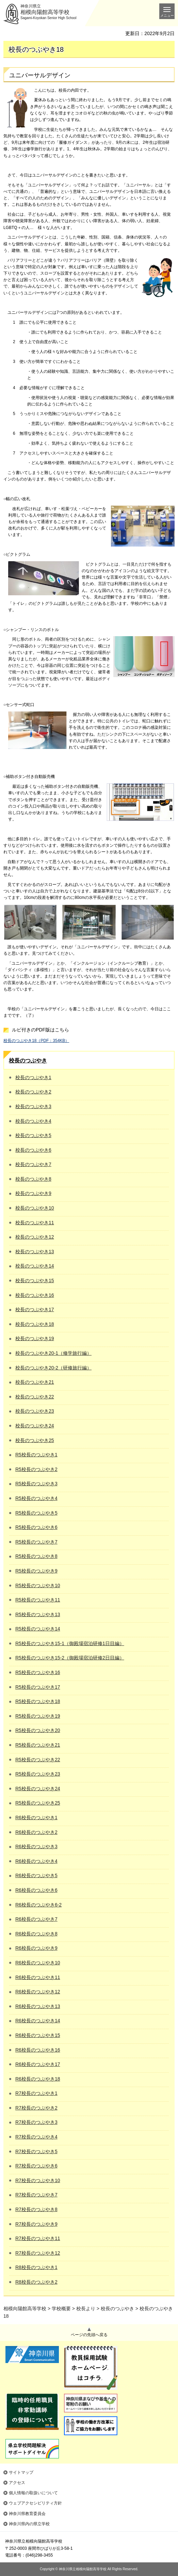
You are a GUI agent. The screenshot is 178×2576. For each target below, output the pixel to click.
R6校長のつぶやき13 (37, 2006)
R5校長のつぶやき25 (37, 1803)
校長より (85, 2308)
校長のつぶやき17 (34, 1309)
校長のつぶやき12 (34, 1237)
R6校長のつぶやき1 (36, 1817)
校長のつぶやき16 (34, 1295)
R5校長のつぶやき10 (37, 1585)
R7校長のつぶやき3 (36, 2122)
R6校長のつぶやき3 (36, 1846)
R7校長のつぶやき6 (36, 2165)
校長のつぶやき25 (34, 1440)
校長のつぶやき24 (34, 1425)
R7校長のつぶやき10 (37, 2180)
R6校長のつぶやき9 (36, 1948)
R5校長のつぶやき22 (37, 1759)
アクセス (17, 2482)
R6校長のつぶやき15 (37, 2035)
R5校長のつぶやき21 (37, 1745)
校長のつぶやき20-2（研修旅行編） (53, 1367)
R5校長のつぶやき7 (36, 1542)
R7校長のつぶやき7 (36, 2194)
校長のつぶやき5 (33, 1135)
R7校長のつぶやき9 (36, 2224)
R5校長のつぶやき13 (37, 1614)
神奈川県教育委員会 (27, 2513)
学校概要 (61, 2308)
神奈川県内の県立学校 (29, 2523)
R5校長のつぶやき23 (37, 1774)
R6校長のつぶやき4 (36, 1861)
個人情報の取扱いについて (33, 2492)
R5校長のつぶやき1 (36, 1454)
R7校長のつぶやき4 (36, 2137)
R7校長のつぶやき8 (36, 2209)
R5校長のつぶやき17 (37, 1687)
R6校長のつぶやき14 (37, 2020)
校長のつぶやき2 (33, 1091)
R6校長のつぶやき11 (37, 1977)
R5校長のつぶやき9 (36, 1571)
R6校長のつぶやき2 (36, 1832)
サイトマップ (21, 2472)
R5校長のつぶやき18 (37, 1701)
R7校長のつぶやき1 (36, 2093)
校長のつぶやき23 (34, 1411)
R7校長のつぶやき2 (36, 2108)
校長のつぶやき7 (33, 1164)
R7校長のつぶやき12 (37, 2253)
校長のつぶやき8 (33, 1179)
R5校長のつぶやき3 (36, 1483)
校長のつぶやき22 (34, 1396)
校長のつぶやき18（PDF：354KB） (36, 1040)
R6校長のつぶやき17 (37, 2064)
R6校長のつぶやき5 (36, 1875)
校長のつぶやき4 (33, 1121)
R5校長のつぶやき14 (37, 1628)
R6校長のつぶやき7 (36, 1919)
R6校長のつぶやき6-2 (38, 1904)
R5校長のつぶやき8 (36, 1556)
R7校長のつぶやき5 (36, 2151)
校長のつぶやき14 (34, 1266)
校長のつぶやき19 (34, 1338)
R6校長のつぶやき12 (37, 1991)
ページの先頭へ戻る (89, 2334)
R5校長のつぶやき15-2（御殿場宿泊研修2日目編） (69, 1657)
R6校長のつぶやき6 (36, 1890)
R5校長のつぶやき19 (37, 1716)
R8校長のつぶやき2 (36, 2282)
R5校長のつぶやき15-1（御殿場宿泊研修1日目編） (69, 1643)
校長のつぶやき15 (34, 1280)
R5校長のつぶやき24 (37, 1788)
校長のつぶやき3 (33, 1106)
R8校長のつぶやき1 (36, 2267)
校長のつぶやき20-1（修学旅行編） (53, 1353)
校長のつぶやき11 (34, 1222)
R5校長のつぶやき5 (36, 1513)
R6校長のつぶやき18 (37, 2079)
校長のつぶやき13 (34, 1251)
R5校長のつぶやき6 (36, 1527)
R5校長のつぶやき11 (37, 1600)
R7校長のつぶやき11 (37, 2238)
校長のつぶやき (28, 1060)
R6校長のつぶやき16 (37, 2050)
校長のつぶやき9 (33, 1193)
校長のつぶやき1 (33, 1077)
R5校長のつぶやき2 (36, 1469)
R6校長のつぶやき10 (37, 1962)
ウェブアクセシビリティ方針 (35, 2503)
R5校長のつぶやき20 (37, 1730)
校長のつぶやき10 (34, 1208)
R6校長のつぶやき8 (36, 1933)
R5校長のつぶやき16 (37, 1672)
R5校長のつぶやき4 (36, 1498)
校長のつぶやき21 (34, 1382)
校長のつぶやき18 (34, 1324)
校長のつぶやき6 (33, 1150)
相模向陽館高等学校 (24, 2308)
